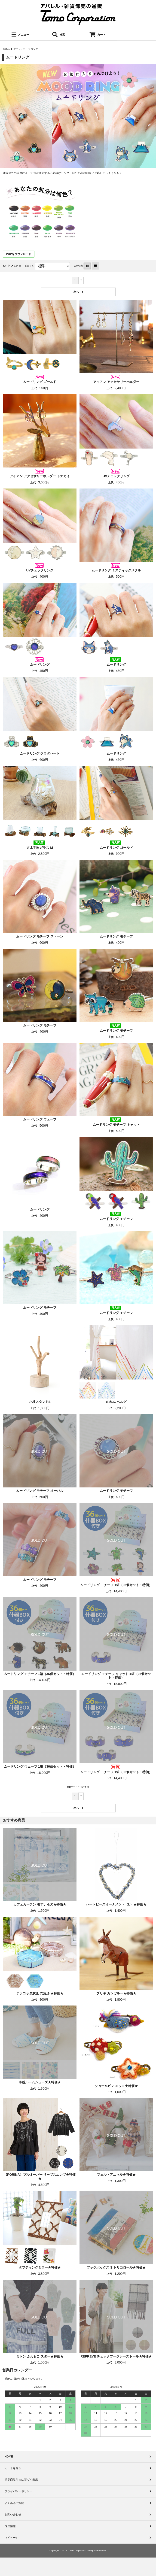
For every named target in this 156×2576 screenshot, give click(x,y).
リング (34, 49)
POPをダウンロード (18, 254)
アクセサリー (20, 49)
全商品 (6, 49)
